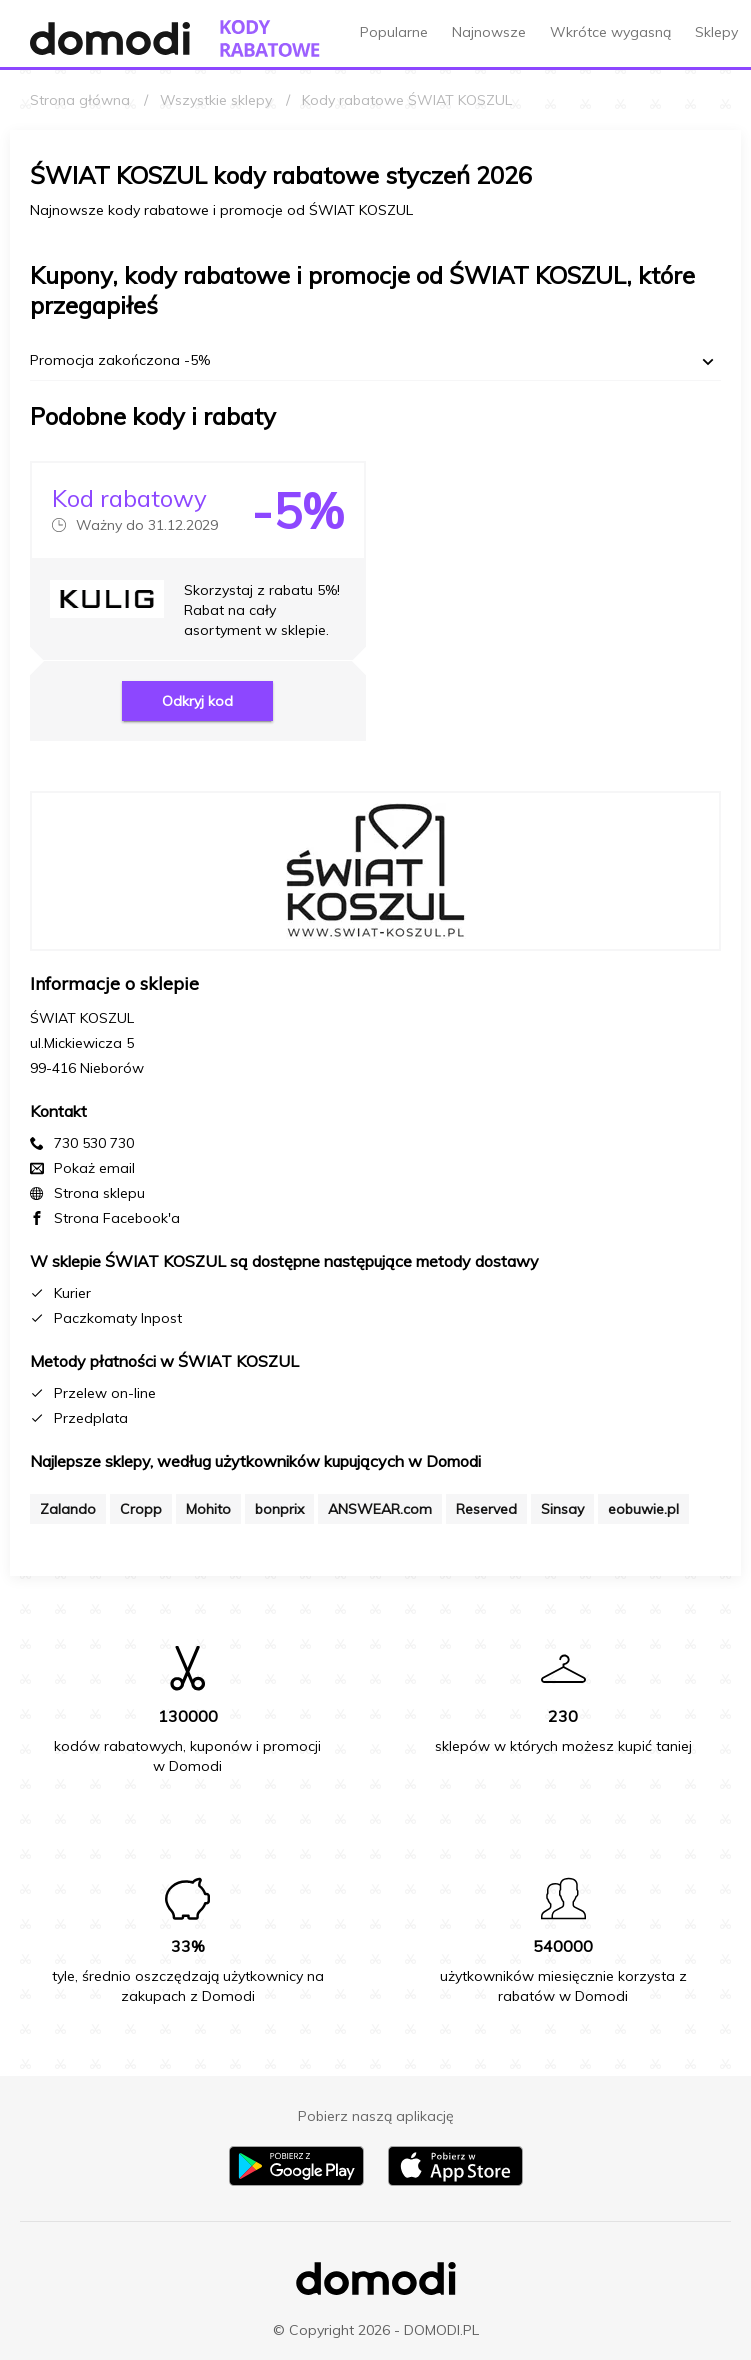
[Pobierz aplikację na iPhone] (455, 2181)
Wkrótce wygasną (610, 32)
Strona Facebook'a (117, 1218)
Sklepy (716, 32)
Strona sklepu (99, 1193)
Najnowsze (489, 32)
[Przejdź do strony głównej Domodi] (110, 38)
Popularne (394, 32)
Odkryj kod (197, 701)
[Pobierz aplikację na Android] (296, 2181)
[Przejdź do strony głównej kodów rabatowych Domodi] (270, 38)
